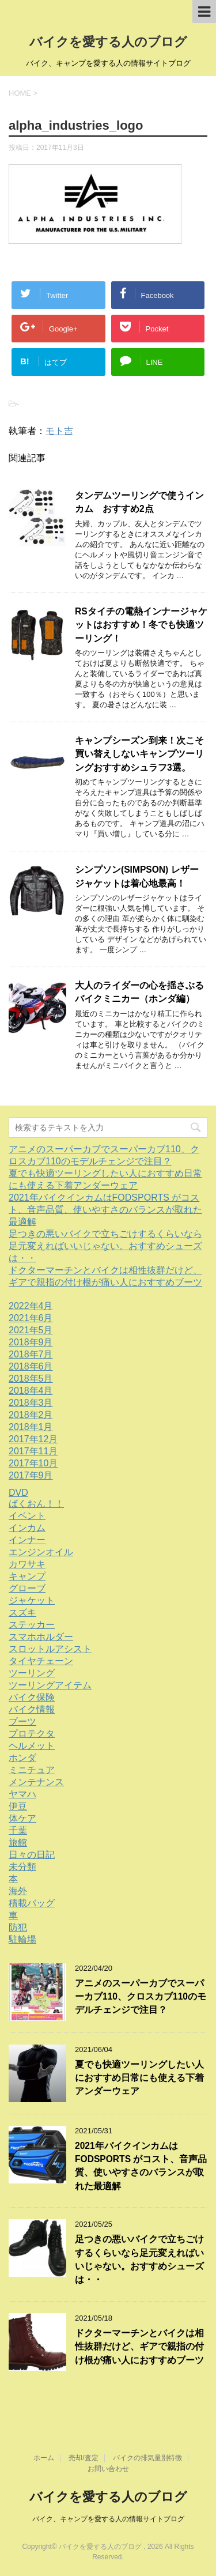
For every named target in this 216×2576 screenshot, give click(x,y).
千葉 (18, 1830)
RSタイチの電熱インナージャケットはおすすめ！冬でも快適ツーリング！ (141, 624)
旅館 (18, 1842)
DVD (18, 1493)
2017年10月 (33, 1463)
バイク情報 (32, 1709)
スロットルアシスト (50, 1649)
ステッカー (32, 1625)
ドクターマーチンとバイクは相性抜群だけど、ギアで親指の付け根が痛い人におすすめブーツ (139, 2346)
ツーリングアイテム (50, 1685)
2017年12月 (33, 1439)
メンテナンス (36, 1782)
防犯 (18, 1927)
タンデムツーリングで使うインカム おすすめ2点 (139, 502)
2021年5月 (31, 1330)
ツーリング (32, 1673)
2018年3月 (31, 1403)
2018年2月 (31, 1415)
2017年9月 (31, 1475)
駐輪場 (22, 1939)
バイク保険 (32, 1697)
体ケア (22, 1818)
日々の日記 (32, 1855)
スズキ (22, 1612)
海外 (18, 1891)
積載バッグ (32, 1903)
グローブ (27, 1588)
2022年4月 (31, 1306)
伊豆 (18, 1806)
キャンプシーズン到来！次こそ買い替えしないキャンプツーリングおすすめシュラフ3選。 (139, 754)
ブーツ (22, 1721)
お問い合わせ (108, 2468)
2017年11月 (33, 1451)
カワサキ (27, 1564)
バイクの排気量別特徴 (147, 2457)
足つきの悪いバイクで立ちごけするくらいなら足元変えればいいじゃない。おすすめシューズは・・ (105, 1246)
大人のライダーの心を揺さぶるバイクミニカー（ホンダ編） (139, 992)
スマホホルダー (41, 1637)
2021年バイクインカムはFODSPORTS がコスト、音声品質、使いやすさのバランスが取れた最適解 (105, 1210)
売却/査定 (83, 2457)
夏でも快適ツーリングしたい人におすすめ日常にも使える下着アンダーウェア (139, 2078)
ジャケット (32, 1600)
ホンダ (22, 1758)
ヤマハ (22, 1794)
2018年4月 (31, 1391)
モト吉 (59, 431)
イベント (27, 1516)
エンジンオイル (41, 1552)
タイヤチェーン (41, 1661)
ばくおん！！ (36, 1503)
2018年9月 (31, 1342)
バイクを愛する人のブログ (108, 42)
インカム (27, 1528)
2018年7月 (31, 1354)
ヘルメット (32, 1746)
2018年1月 (31, 1427)
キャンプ (27, 1576)
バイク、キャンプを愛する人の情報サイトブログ (108, 2518)
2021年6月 (31, 1318)
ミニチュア (32, 1770)
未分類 (22, 1867)
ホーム (43, 2457)
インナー (27, 1540)
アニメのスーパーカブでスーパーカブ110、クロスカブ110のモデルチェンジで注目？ (140, 1996)
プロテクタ (32, 1733)
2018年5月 (31, 1378)
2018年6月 (31, 1366)
